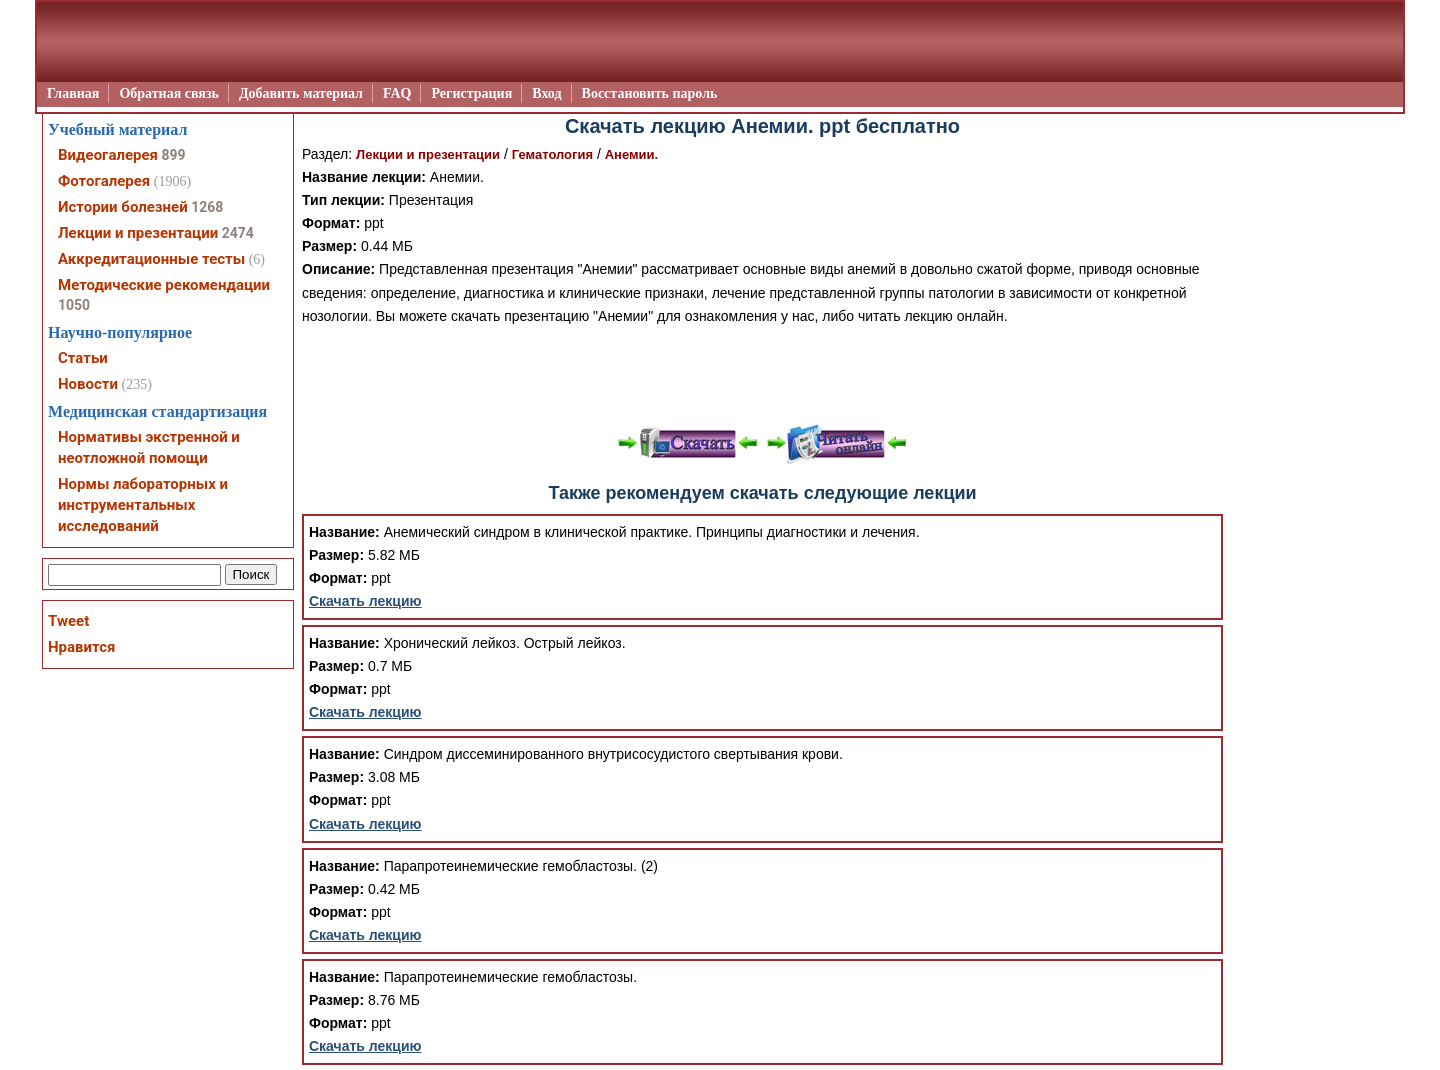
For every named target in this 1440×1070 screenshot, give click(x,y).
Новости (88, 384)
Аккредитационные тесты (151, 259)
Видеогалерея (108, 155)
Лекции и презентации (428, 154)
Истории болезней (123, 207)
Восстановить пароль (650, 93)
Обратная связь (169, 93)
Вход (546, 93)
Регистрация (471, 93)
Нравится (81, 647)
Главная (73, 93)
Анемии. (632, 154)
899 (173, 155)
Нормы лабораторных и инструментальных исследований (143, 505)
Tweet (68, 621)
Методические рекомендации (164, 285)
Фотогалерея (104, 181)
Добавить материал (301, 93)
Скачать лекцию (365, 601)
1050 (74, 305)
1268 (207, 207)
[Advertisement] (763, 373)
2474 (238, 233)
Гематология (552, 154)
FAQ (397, 93)
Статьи (83, 358)
